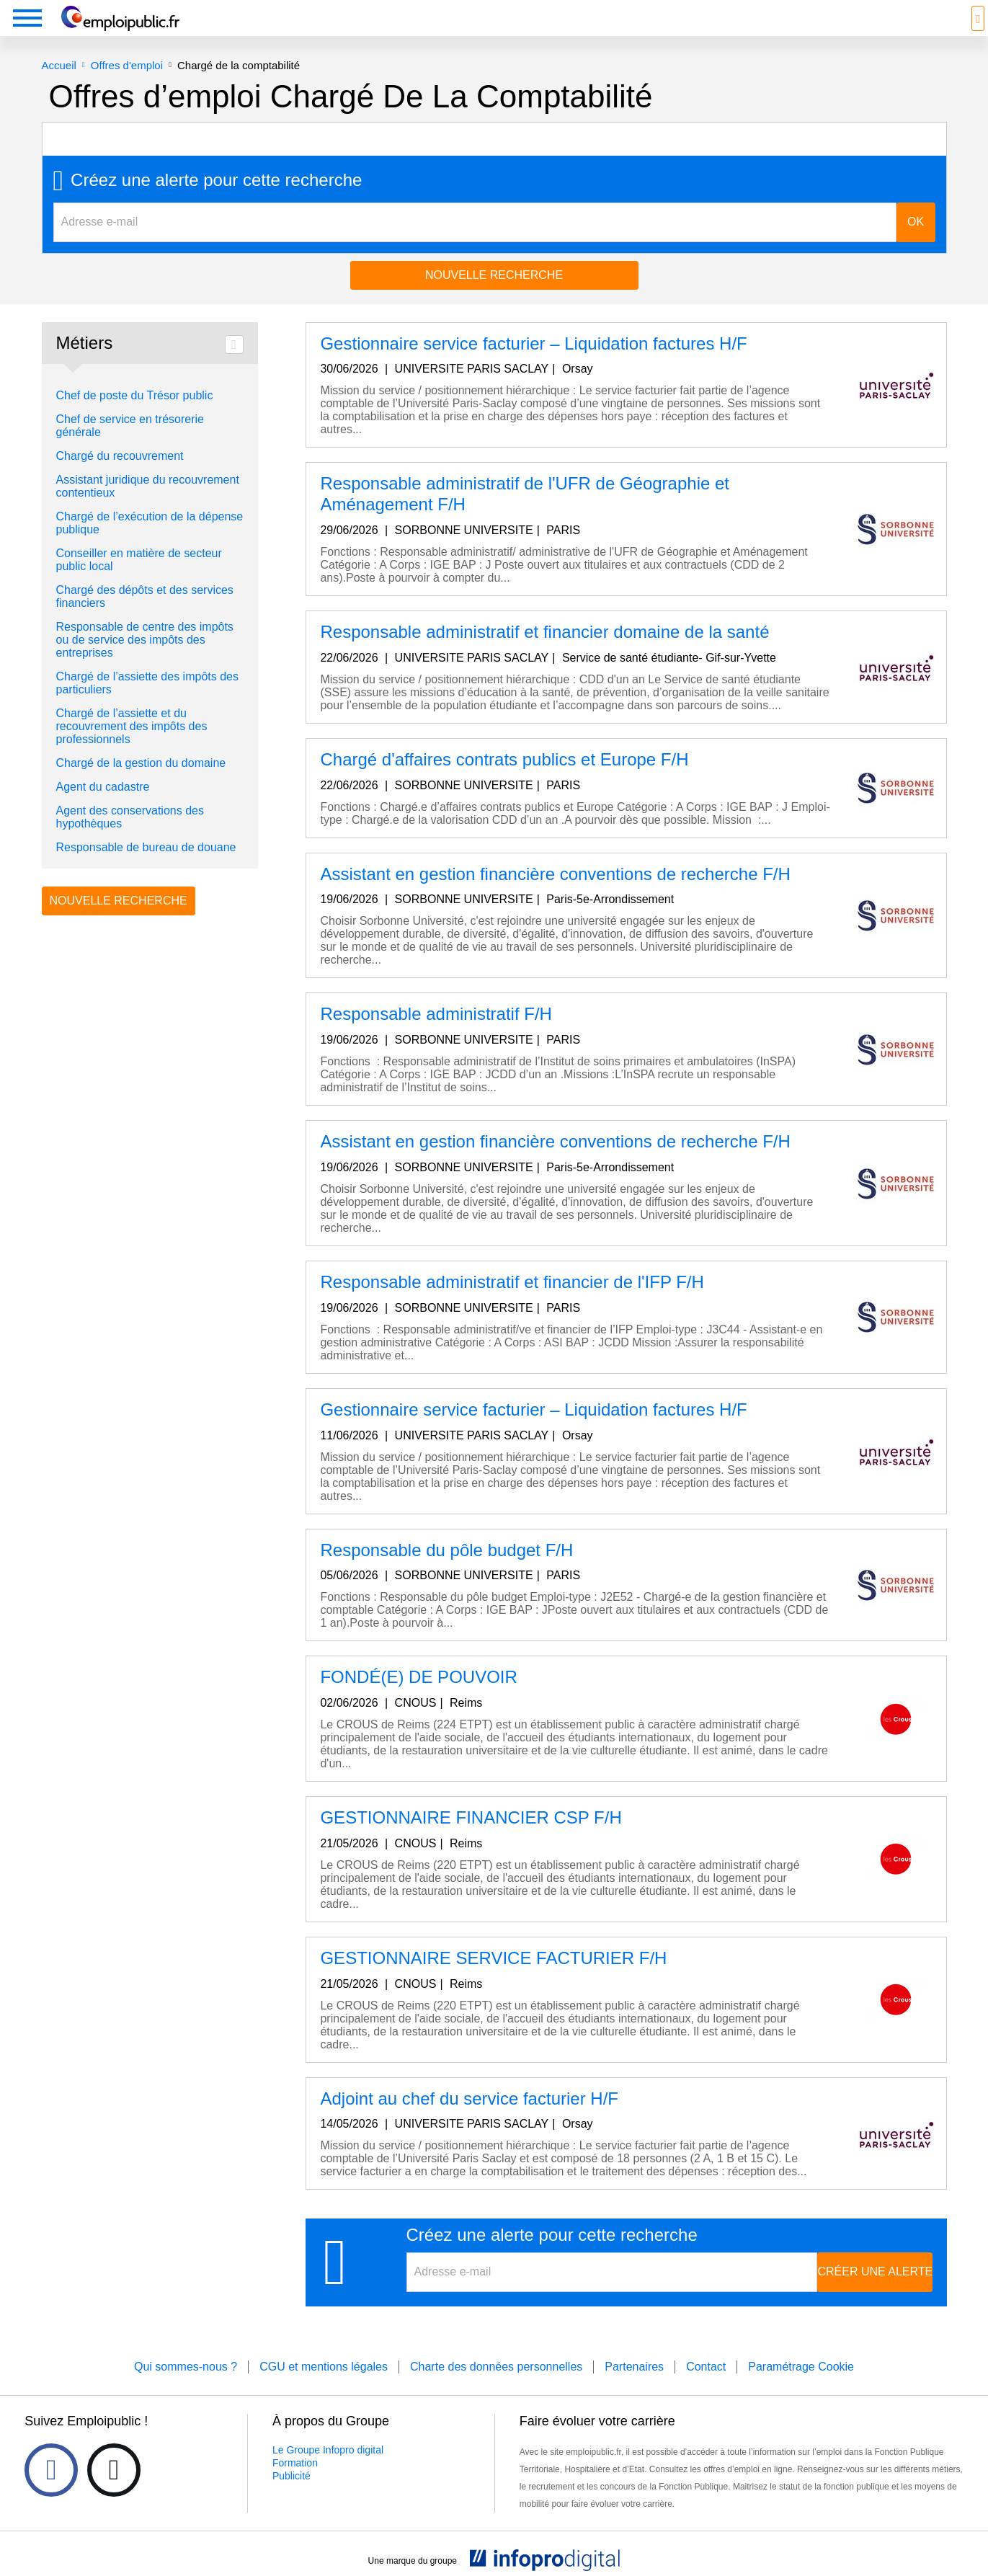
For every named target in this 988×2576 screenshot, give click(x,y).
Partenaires (634, 2388)
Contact (706, 2388)
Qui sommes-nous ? (185, 2388)
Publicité (291, 2497)
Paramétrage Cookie (801, 2388)
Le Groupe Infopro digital (327, 2471)
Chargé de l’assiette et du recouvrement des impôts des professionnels (132, 748)
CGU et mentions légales (323, 2388)
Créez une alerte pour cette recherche (216, 201)
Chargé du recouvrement (120, 477)
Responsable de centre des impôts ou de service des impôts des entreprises (144, 661)
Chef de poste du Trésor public (134, 417)
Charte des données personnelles (496, 2388)
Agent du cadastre (103, 808)
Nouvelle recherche (494, 296)
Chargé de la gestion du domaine (141, 784)
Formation (295, 2484)
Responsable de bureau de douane (146, 869)
